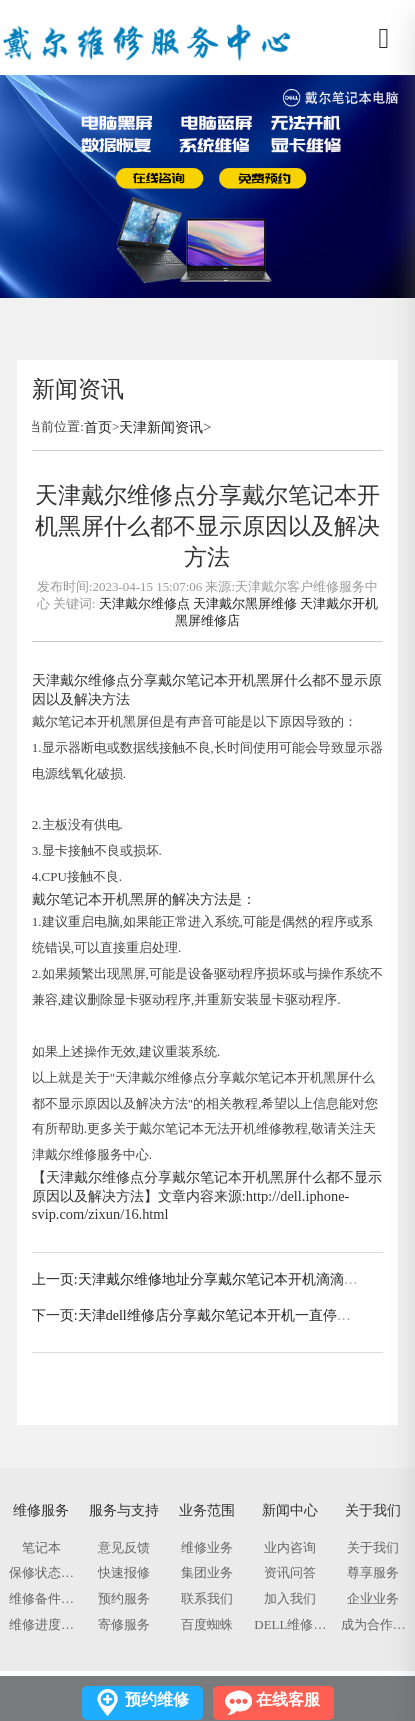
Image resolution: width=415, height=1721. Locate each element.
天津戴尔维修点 (144, 603)
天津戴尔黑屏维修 (245, 603)
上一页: (55, 1279)
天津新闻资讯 (161, 427)
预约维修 (157, 1699)
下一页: (55, 1315)
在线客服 (288, 1699)
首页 (98, 427)
